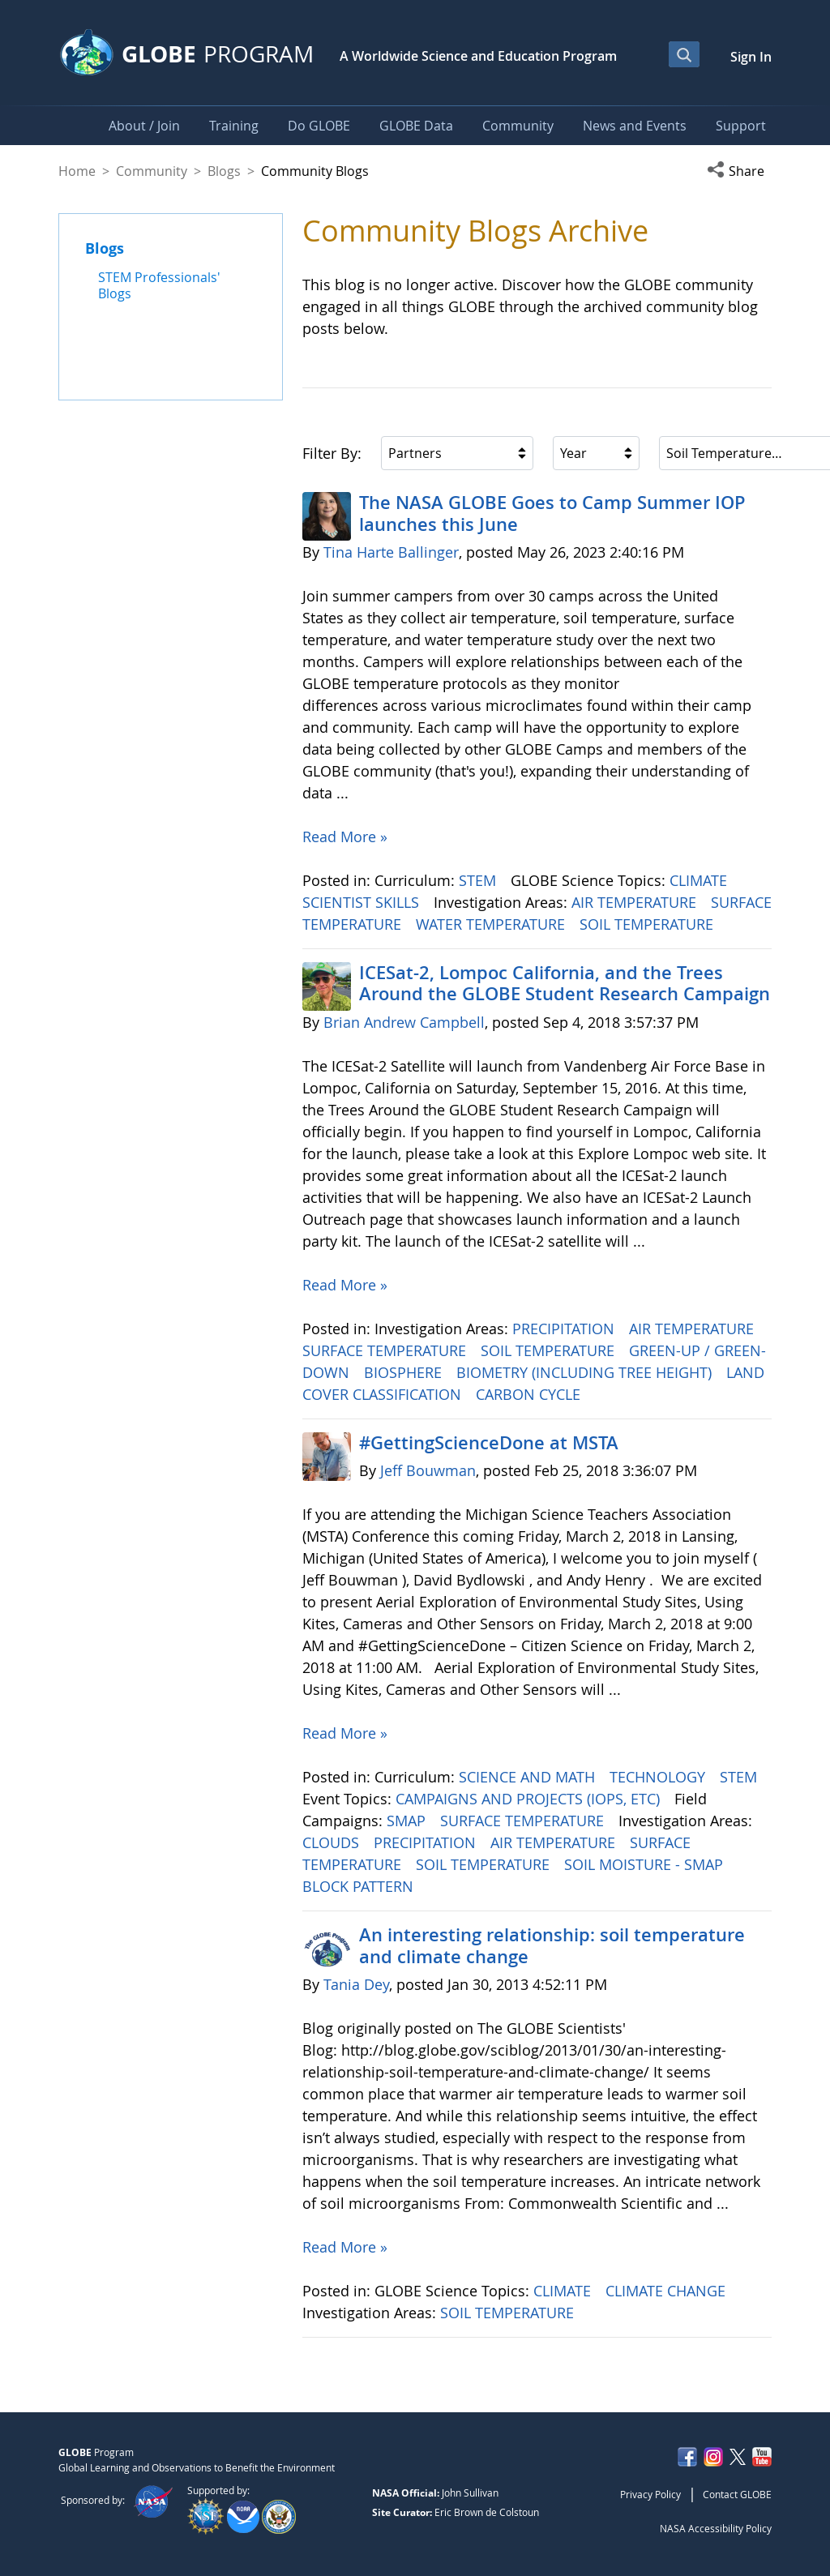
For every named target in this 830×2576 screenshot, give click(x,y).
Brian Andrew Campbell (404, 1022)
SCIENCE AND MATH (529, 1777)
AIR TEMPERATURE (635, 902)
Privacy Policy (650, 2494)
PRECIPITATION (565, 1328)
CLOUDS (332, 1842)
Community (151, 171)
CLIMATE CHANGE (667, 2290)
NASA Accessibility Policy (716, 2528)
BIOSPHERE (405, 1372)
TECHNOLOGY (659, 1777)
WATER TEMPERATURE (492, 924)
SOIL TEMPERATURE (648, 924)
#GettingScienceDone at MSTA (488, 1443)
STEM (479, 880)
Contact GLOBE (737, 2494)
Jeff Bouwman (428, 1470)
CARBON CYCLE (530, 1394)
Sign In (751, 57)
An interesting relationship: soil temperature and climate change (552, 1945)
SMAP (408, 1820)
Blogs (224, 171)
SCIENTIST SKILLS (362, 902)
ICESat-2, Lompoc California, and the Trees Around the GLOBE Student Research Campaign (564, 983)
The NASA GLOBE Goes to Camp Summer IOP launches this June (552, 513)
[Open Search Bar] (684, 54)
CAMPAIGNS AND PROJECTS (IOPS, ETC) (530, 1798)
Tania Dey (356, 1984)
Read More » (344, 836)
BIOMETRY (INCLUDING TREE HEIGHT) (586, 1372)
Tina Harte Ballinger (391, 552)
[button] (739, 171)
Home (77, 171)
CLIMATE (700, 880)
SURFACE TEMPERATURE (386, 1350)
